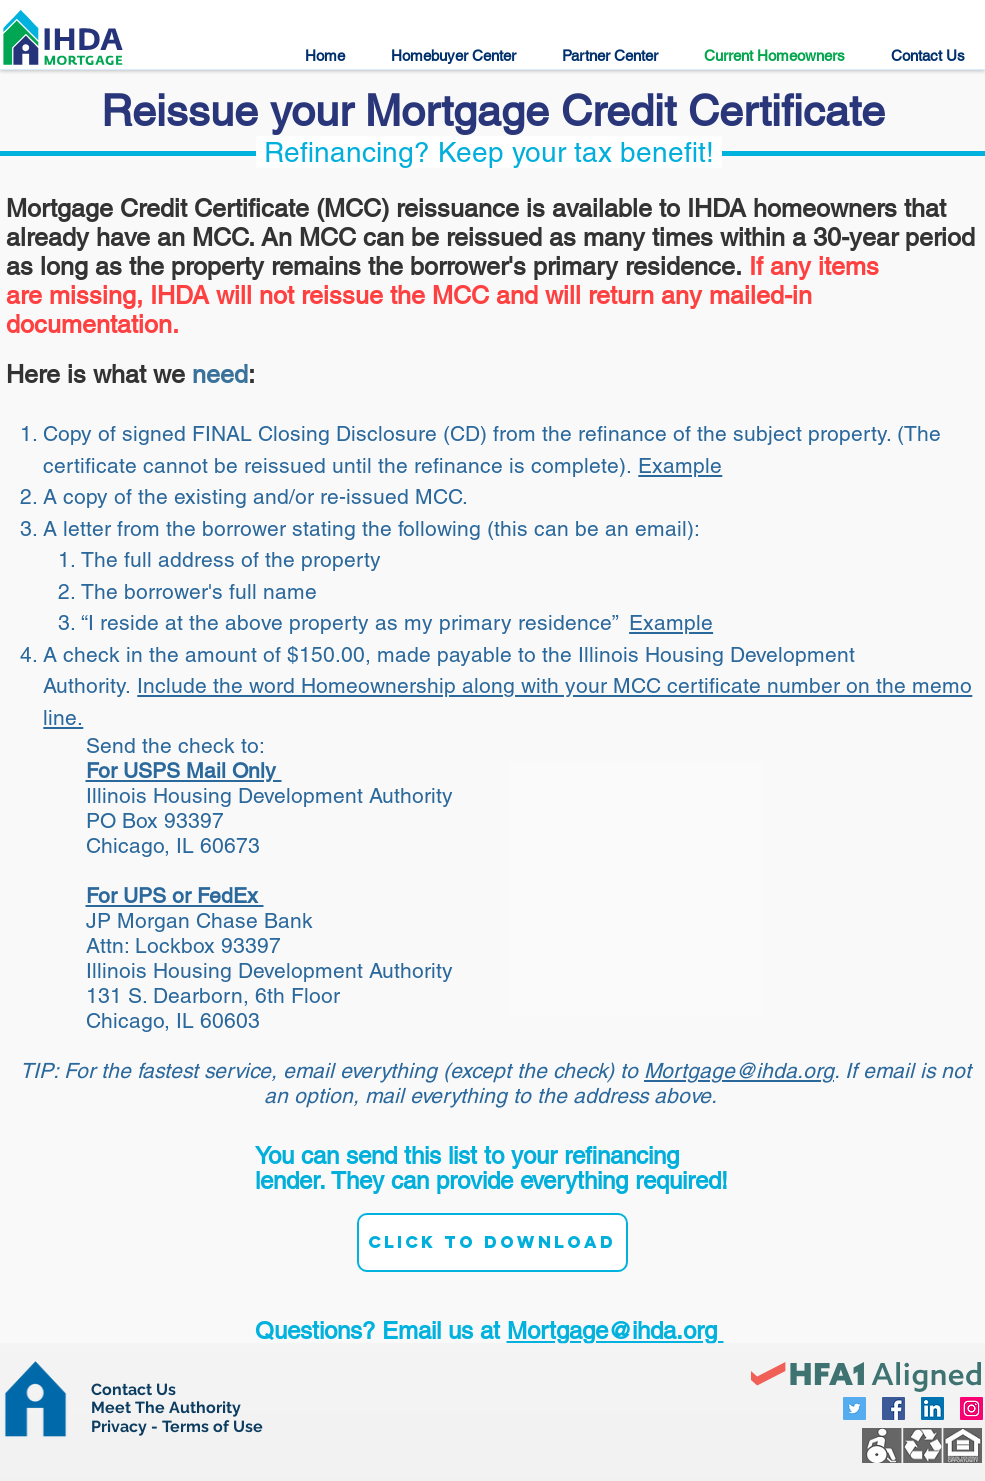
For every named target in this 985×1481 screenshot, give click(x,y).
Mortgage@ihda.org (739, 1070)
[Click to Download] (492, 1242)
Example (680, 465)
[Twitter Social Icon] (854, 1408)
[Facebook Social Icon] (893, 1408)
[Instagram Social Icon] (971, 1408)
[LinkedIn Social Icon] (932, 1408)
